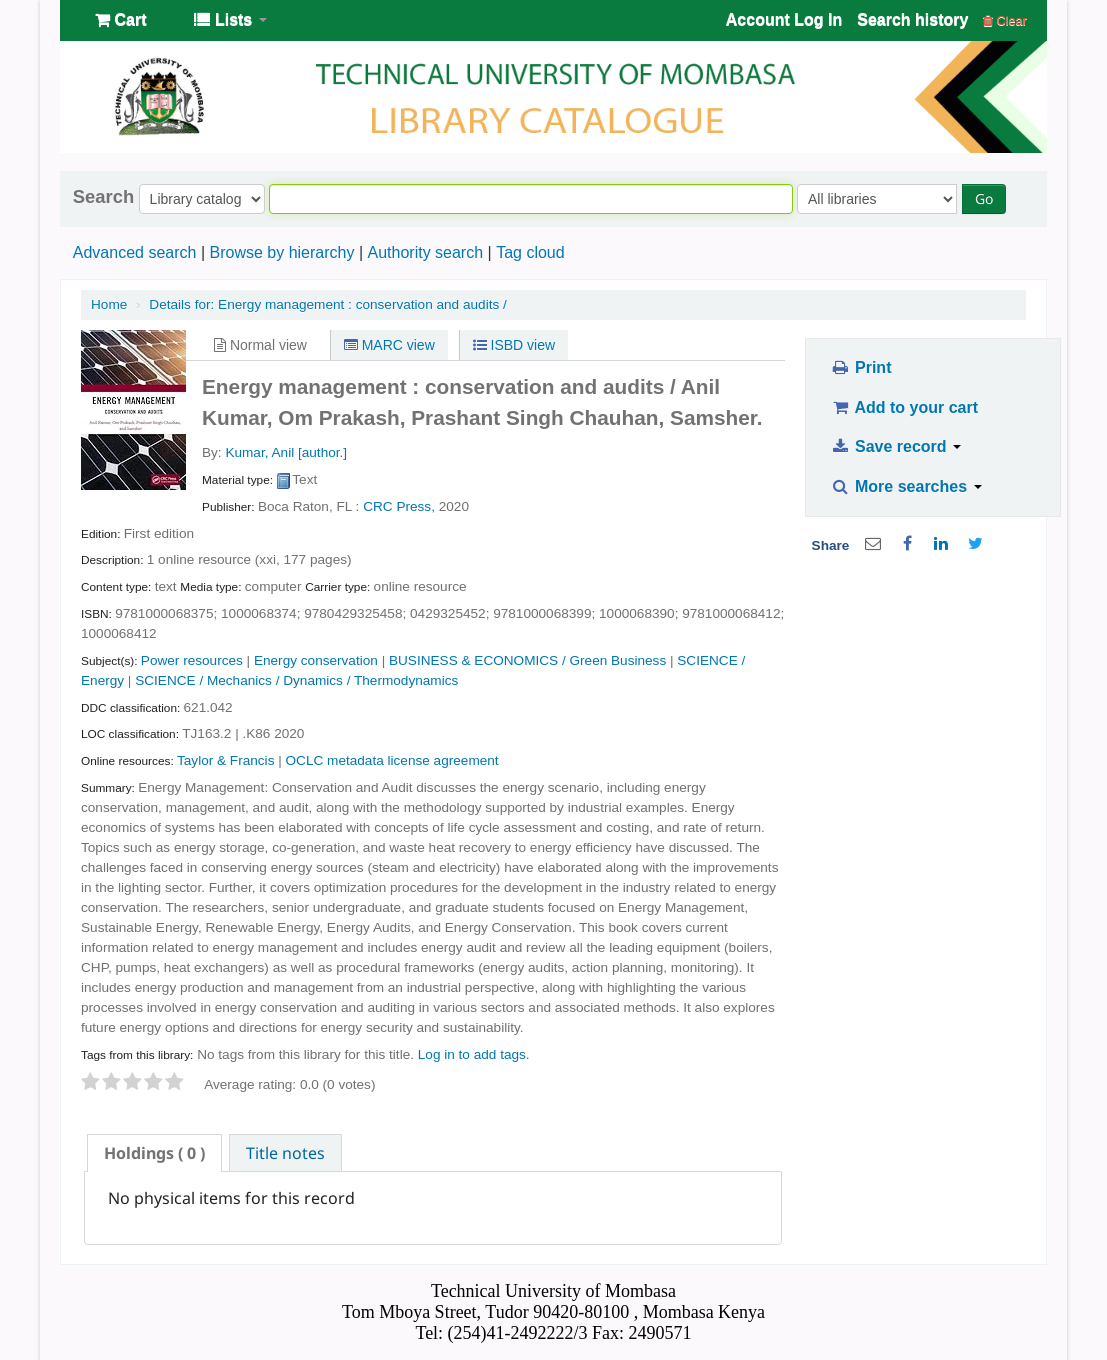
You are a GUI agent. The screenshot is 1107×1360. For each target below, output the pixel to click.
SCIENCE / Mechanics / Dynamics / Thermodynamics (296, 680)
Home (109, 304)
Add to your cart (904, 407)
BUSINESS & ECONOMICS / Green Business (527, 660)
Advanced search (135, 252)
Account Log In (784, 19)
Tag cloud (530, 252)
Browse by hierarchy (281, 252)
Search (103, 197)
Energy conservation (316, 660)
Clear (1005, 20)
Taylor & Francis (225, 760)
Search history (912, 19)
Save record (895, 446)
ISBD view (514, 345)
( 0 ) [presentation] (154, 1153)
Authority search (425, 252)
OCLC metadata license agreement (392, 760)
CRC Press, (399, 506)
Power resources (192, 660)
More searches (906, 486)
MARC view (389, 345)
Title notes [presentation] (285, 1153)
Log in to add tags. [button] (474, 1054)
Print (860, 367)
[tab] (154, 1153)
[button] (120, 20)
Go (984, 198)
